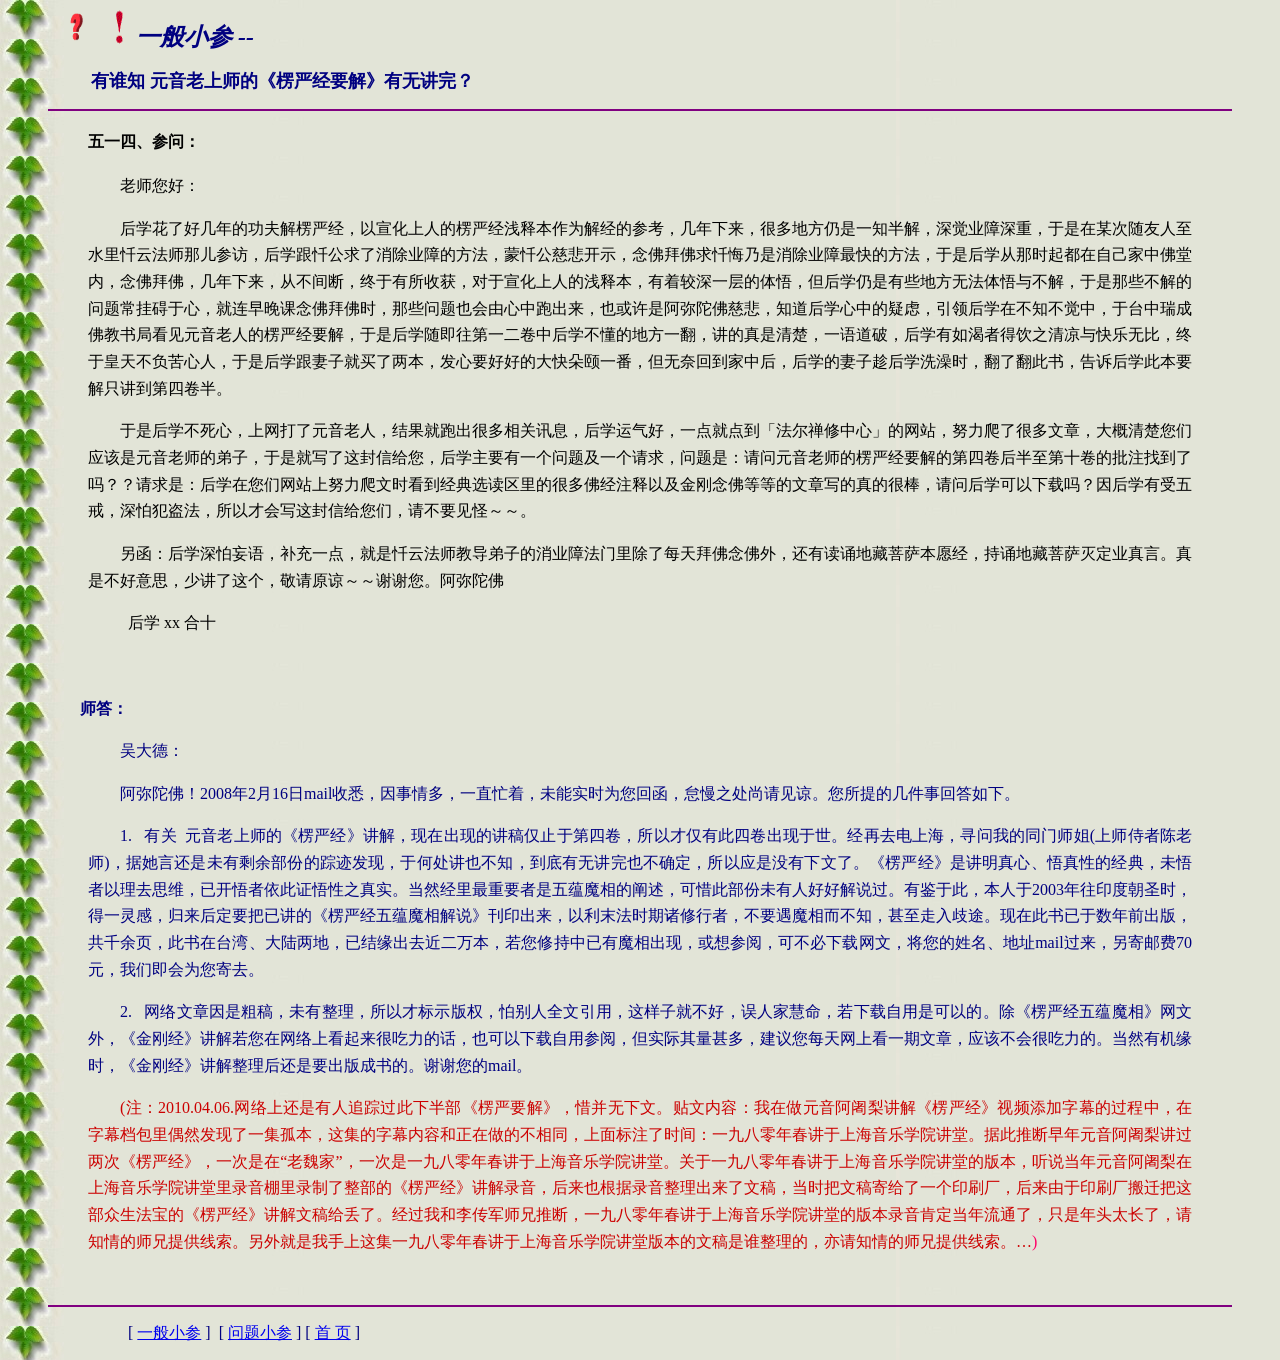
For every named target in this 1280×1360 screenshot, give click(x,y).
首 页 (333, 1332)
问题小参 (260, 1332)
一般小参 (169, 1332)
